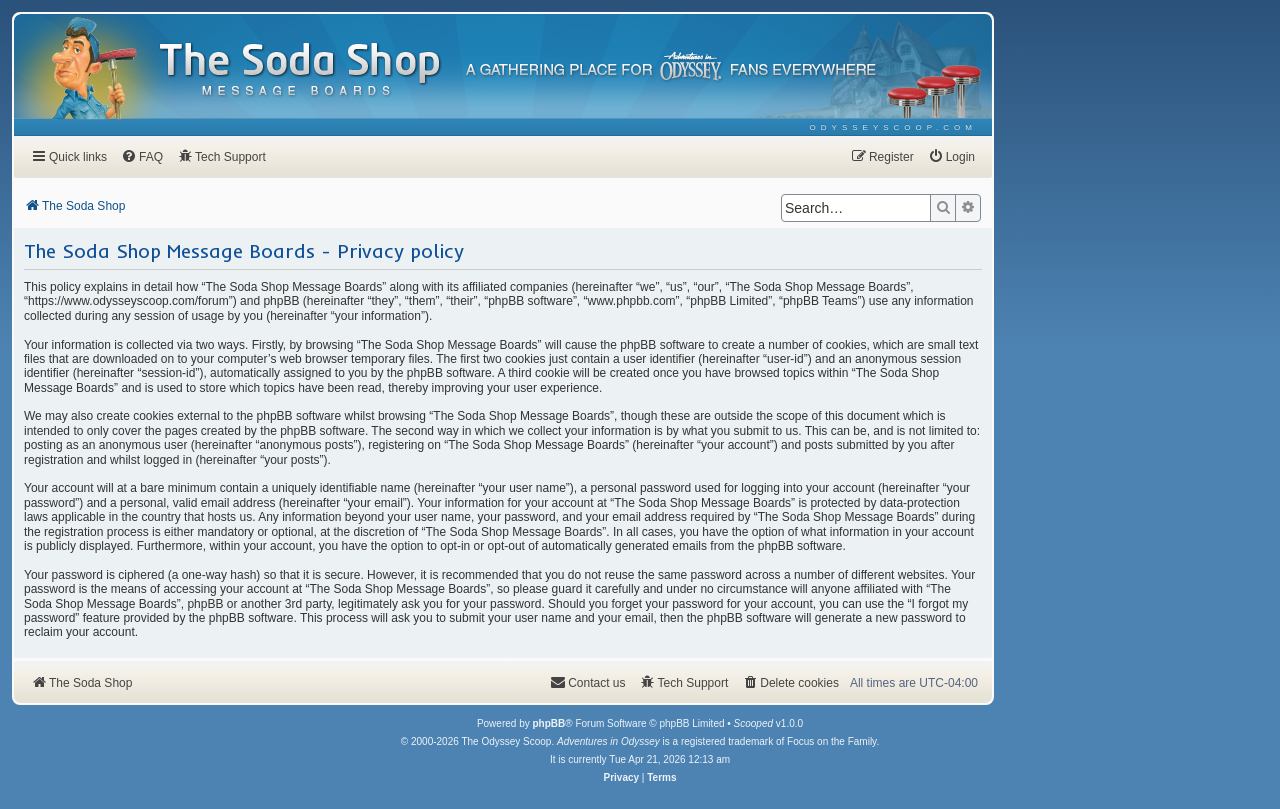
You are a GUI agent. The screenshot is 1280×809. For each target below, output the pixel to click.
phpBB (548, 723)
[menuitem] (893, 127)
